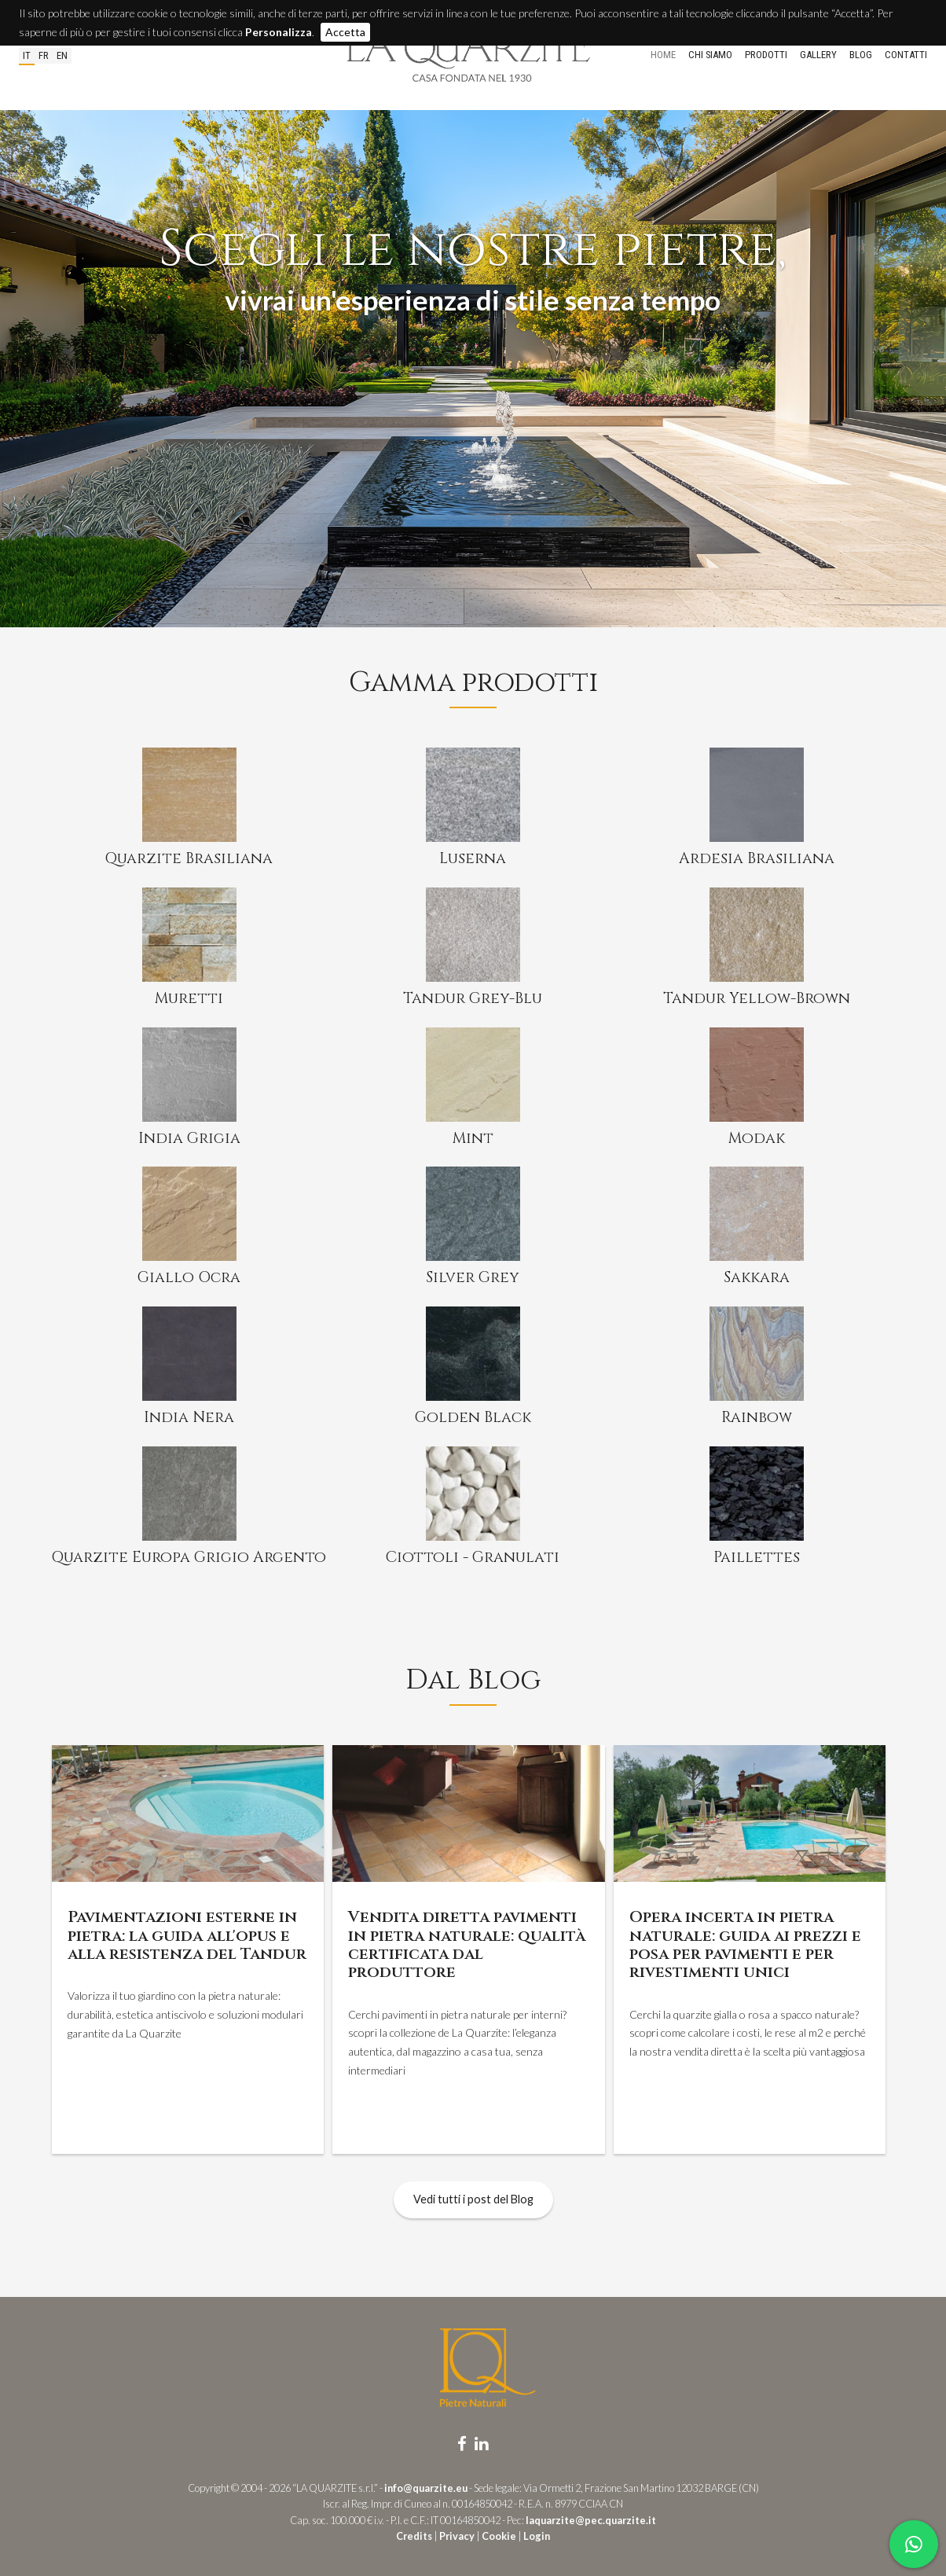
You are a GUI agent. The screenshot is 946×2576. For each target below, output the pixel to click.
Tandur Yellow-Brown (756, 998)
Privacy (457, 2536)
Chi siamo (710, 55)
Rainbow (756, 1417)
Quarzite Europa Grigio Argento (189, 1557)
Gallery (818, 55)
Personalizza (278, 32)
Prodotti (766, 55)
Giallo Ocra (189, 1277)
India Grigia (189, 1138)
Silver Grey (472, 1277)
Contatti (906, 55)
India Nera (189, 1417)
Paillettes (756, 1557)
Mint (473, 1138)
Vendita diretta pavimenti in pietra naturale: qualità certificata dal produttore (466, 1944)
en (62, 55)
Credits (414, 2536)
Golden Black (473, 1417)
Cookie (499, 2536)
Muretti (189, 998)
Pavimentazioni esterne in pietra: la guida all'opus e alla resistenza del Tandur (187, 1935)
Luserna (472, 858)
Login (536, 2536)
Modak (756, 1138)
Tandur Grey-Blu (472, 998)
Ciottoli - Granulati (472, 1557)
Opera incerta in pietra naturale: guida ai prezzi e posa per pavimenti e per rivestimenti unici (745, 1944)
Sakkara (757, 1277)
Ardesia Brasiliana (756, 858)
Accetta (345, 32)
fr (43, 55)
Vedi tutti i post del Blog (473, 2199)
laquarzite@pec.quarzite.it (591, 2520)
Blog (860, 55)
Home (663, 55)
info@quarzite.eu (426, 2488)
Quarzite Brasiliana (189, 858)
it (27, 55)
